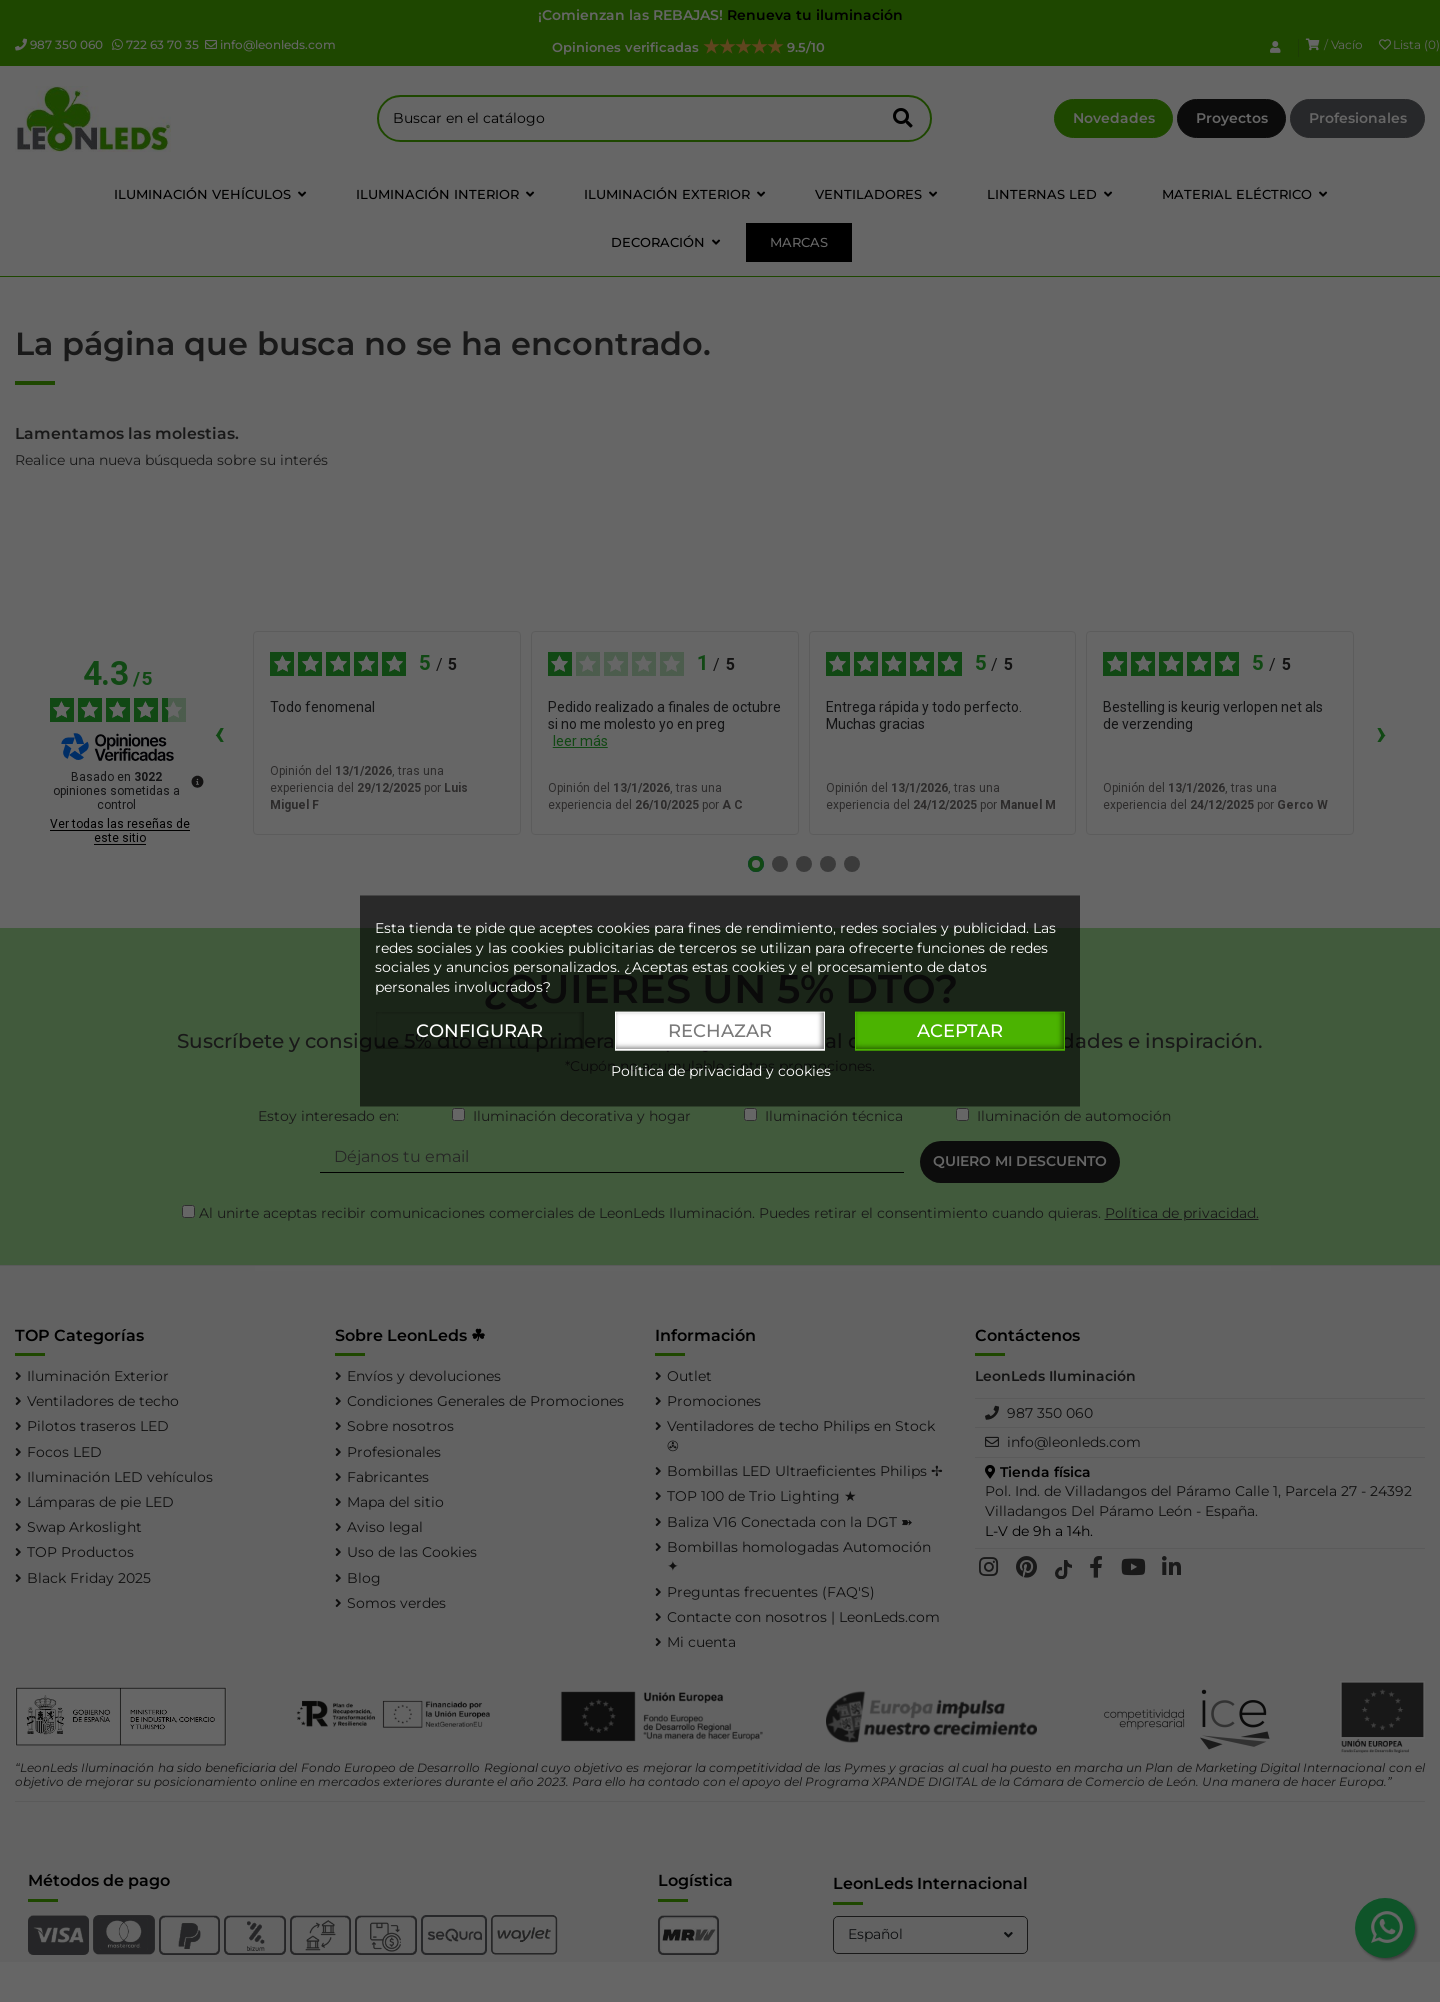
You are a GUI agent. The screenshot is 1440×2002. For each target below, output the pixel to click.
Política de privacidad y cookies (721, 1072)
